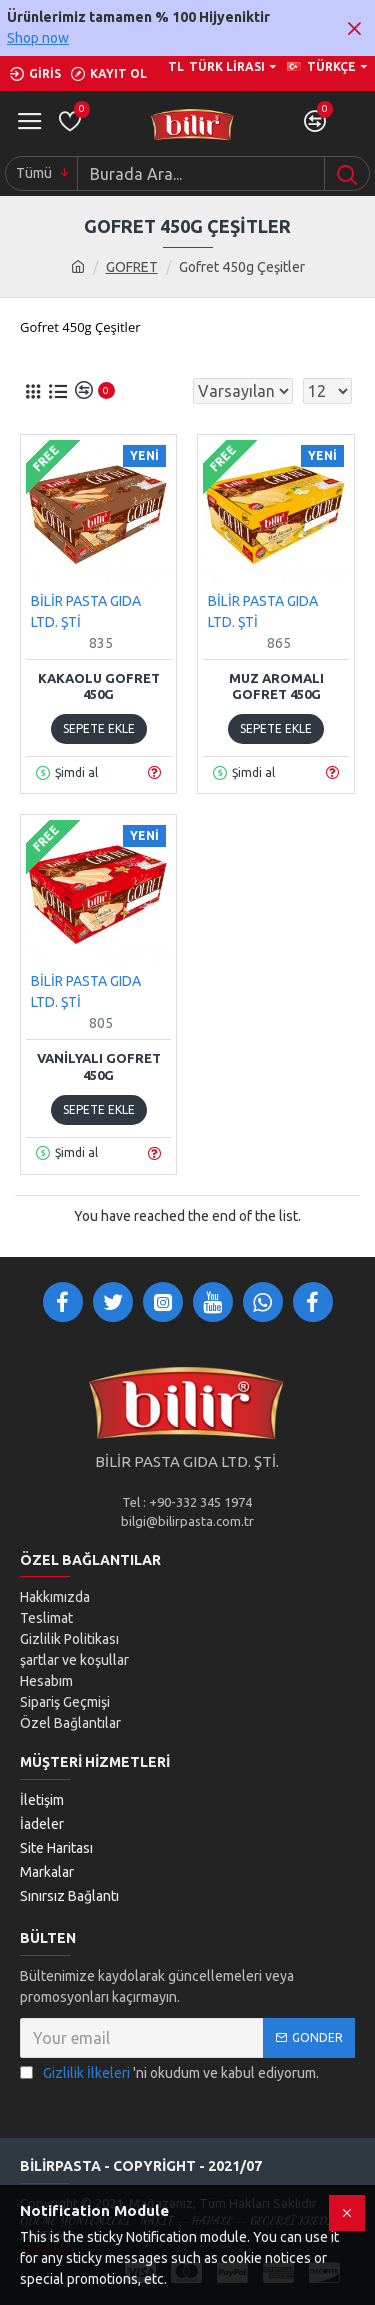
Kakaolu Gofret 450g (99, 686)
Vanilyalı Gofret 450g (99, 1066)
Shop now (38, 38)
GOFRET (132, 267)
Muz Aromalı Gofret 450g (276, 686)
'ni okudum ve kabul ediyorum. (169, 2073)
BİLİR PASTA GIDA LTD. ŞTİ (86, 611)
